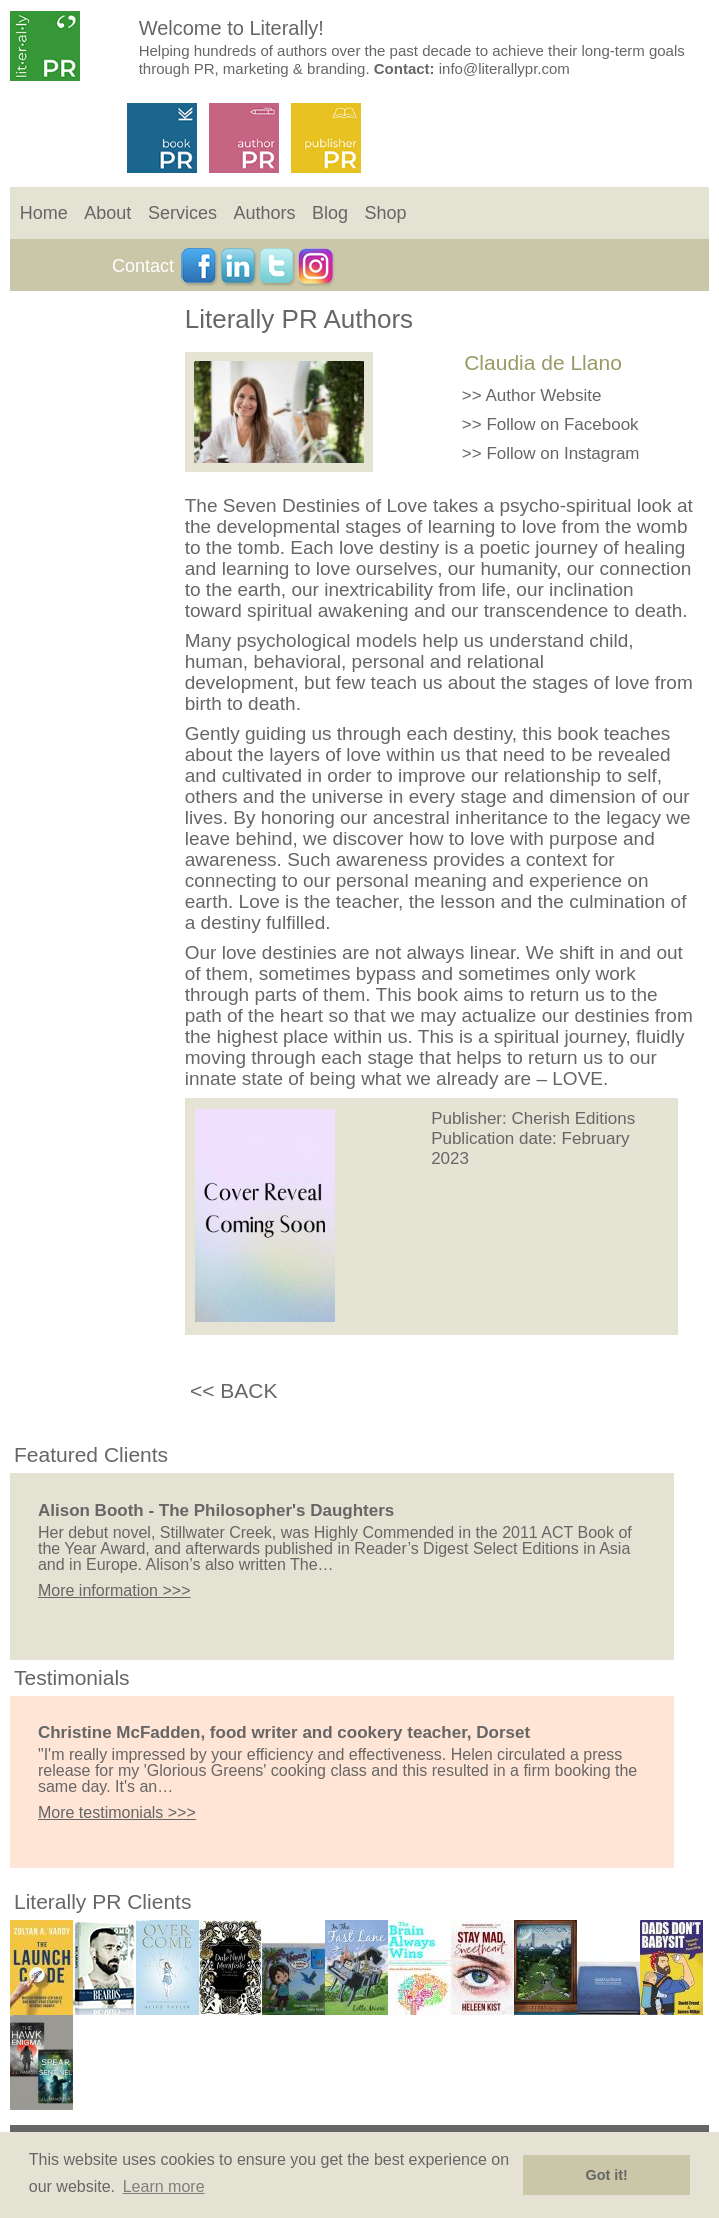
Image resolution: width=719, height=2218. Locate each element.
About (107, 213)
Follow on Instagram (562, 453)
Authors (264, 213)
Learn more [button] (164, 2186)
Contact (143, 266)
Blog (330, 213)
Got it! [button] (607, 2175)
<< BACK (234, 1390)
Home (44, 213)
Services (182, 213)
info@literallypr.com (504, 68)
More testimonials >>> (117, 1812)
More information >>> (114, 1590)
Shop (386, 213)
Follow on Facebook (562, 424)
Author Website (544, 395)
